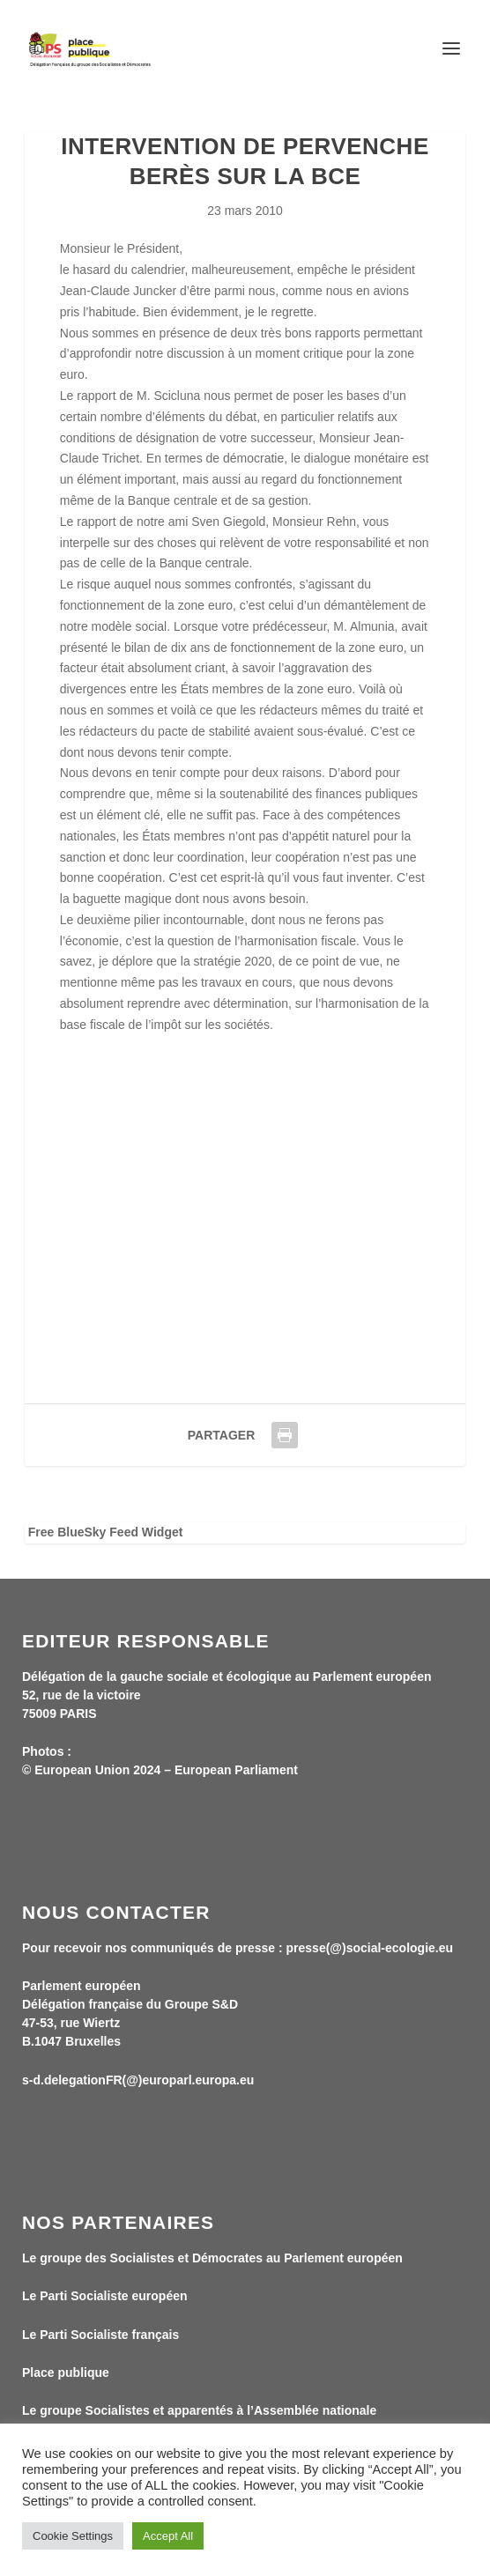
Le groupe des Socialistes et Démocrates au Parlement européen (212, 2258)
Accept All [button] (168, 2536)
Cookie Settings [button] (73, 2536)
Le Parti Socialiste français (100, 2335)
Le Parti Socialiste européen (105, 2296)
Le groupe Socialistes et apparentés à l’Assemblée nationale (199, 2410)
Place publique (65, 2372)
